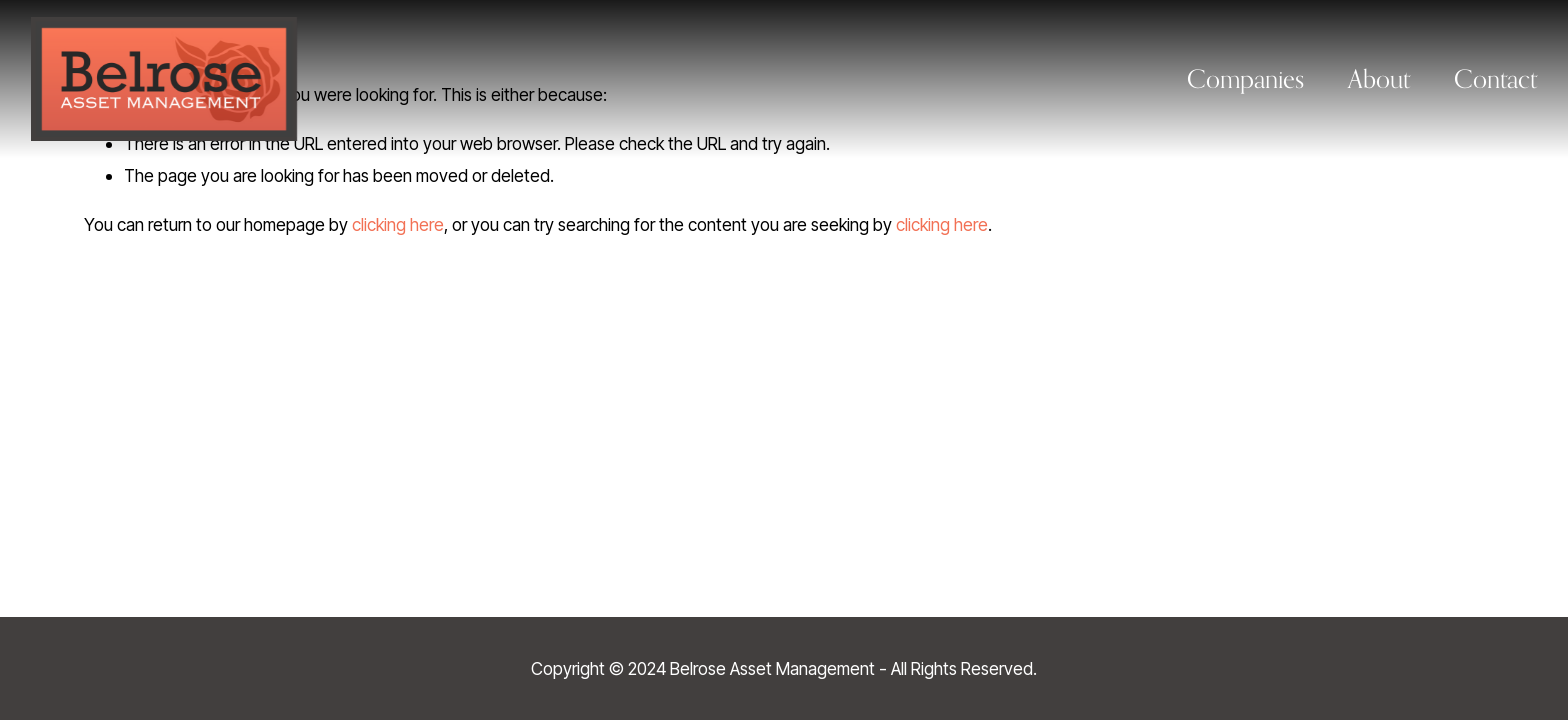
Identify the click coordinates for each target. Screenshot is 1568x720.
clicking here (398, 224)
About (1379, 78)
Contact (1495, 78)
